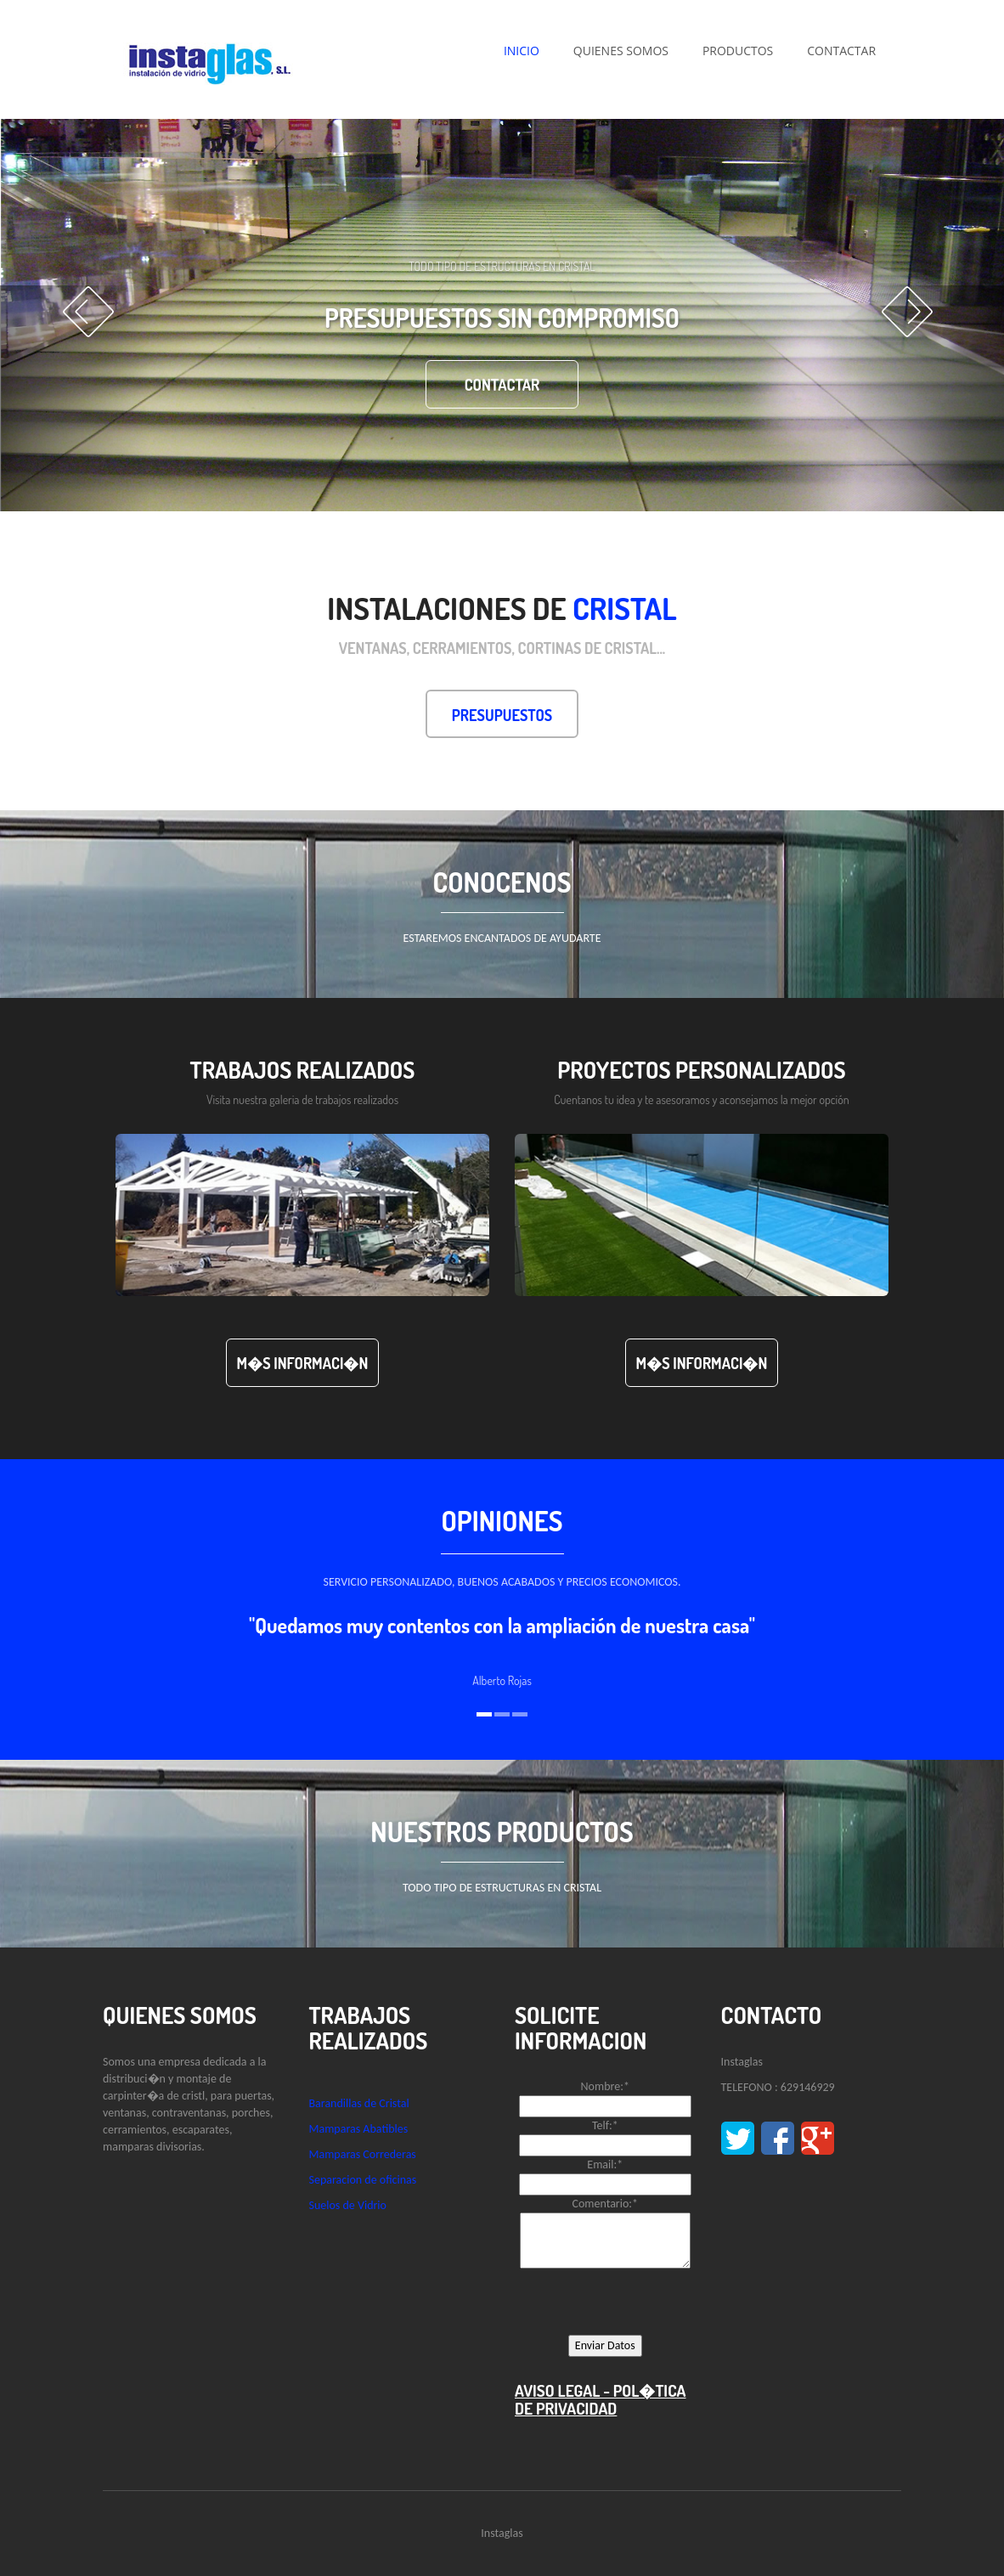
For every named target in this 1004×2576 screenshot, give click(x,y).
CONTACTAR (841, 50)
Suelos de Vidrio (347, 2205)
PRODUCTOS (737, 50)
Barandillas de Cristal (359, 2103)
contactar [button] (502, 384)
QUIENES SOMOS (620, 50)
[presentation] (644, 2302)
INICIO (521, 50)
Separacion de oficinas (363, 2180)
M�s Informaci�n (303, 1363)
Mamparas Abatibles (359, 2129)
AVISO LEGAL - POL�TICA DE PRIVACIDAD (600, 2399)
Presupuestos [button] (502, 715)
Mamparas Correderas (362, 2154)
